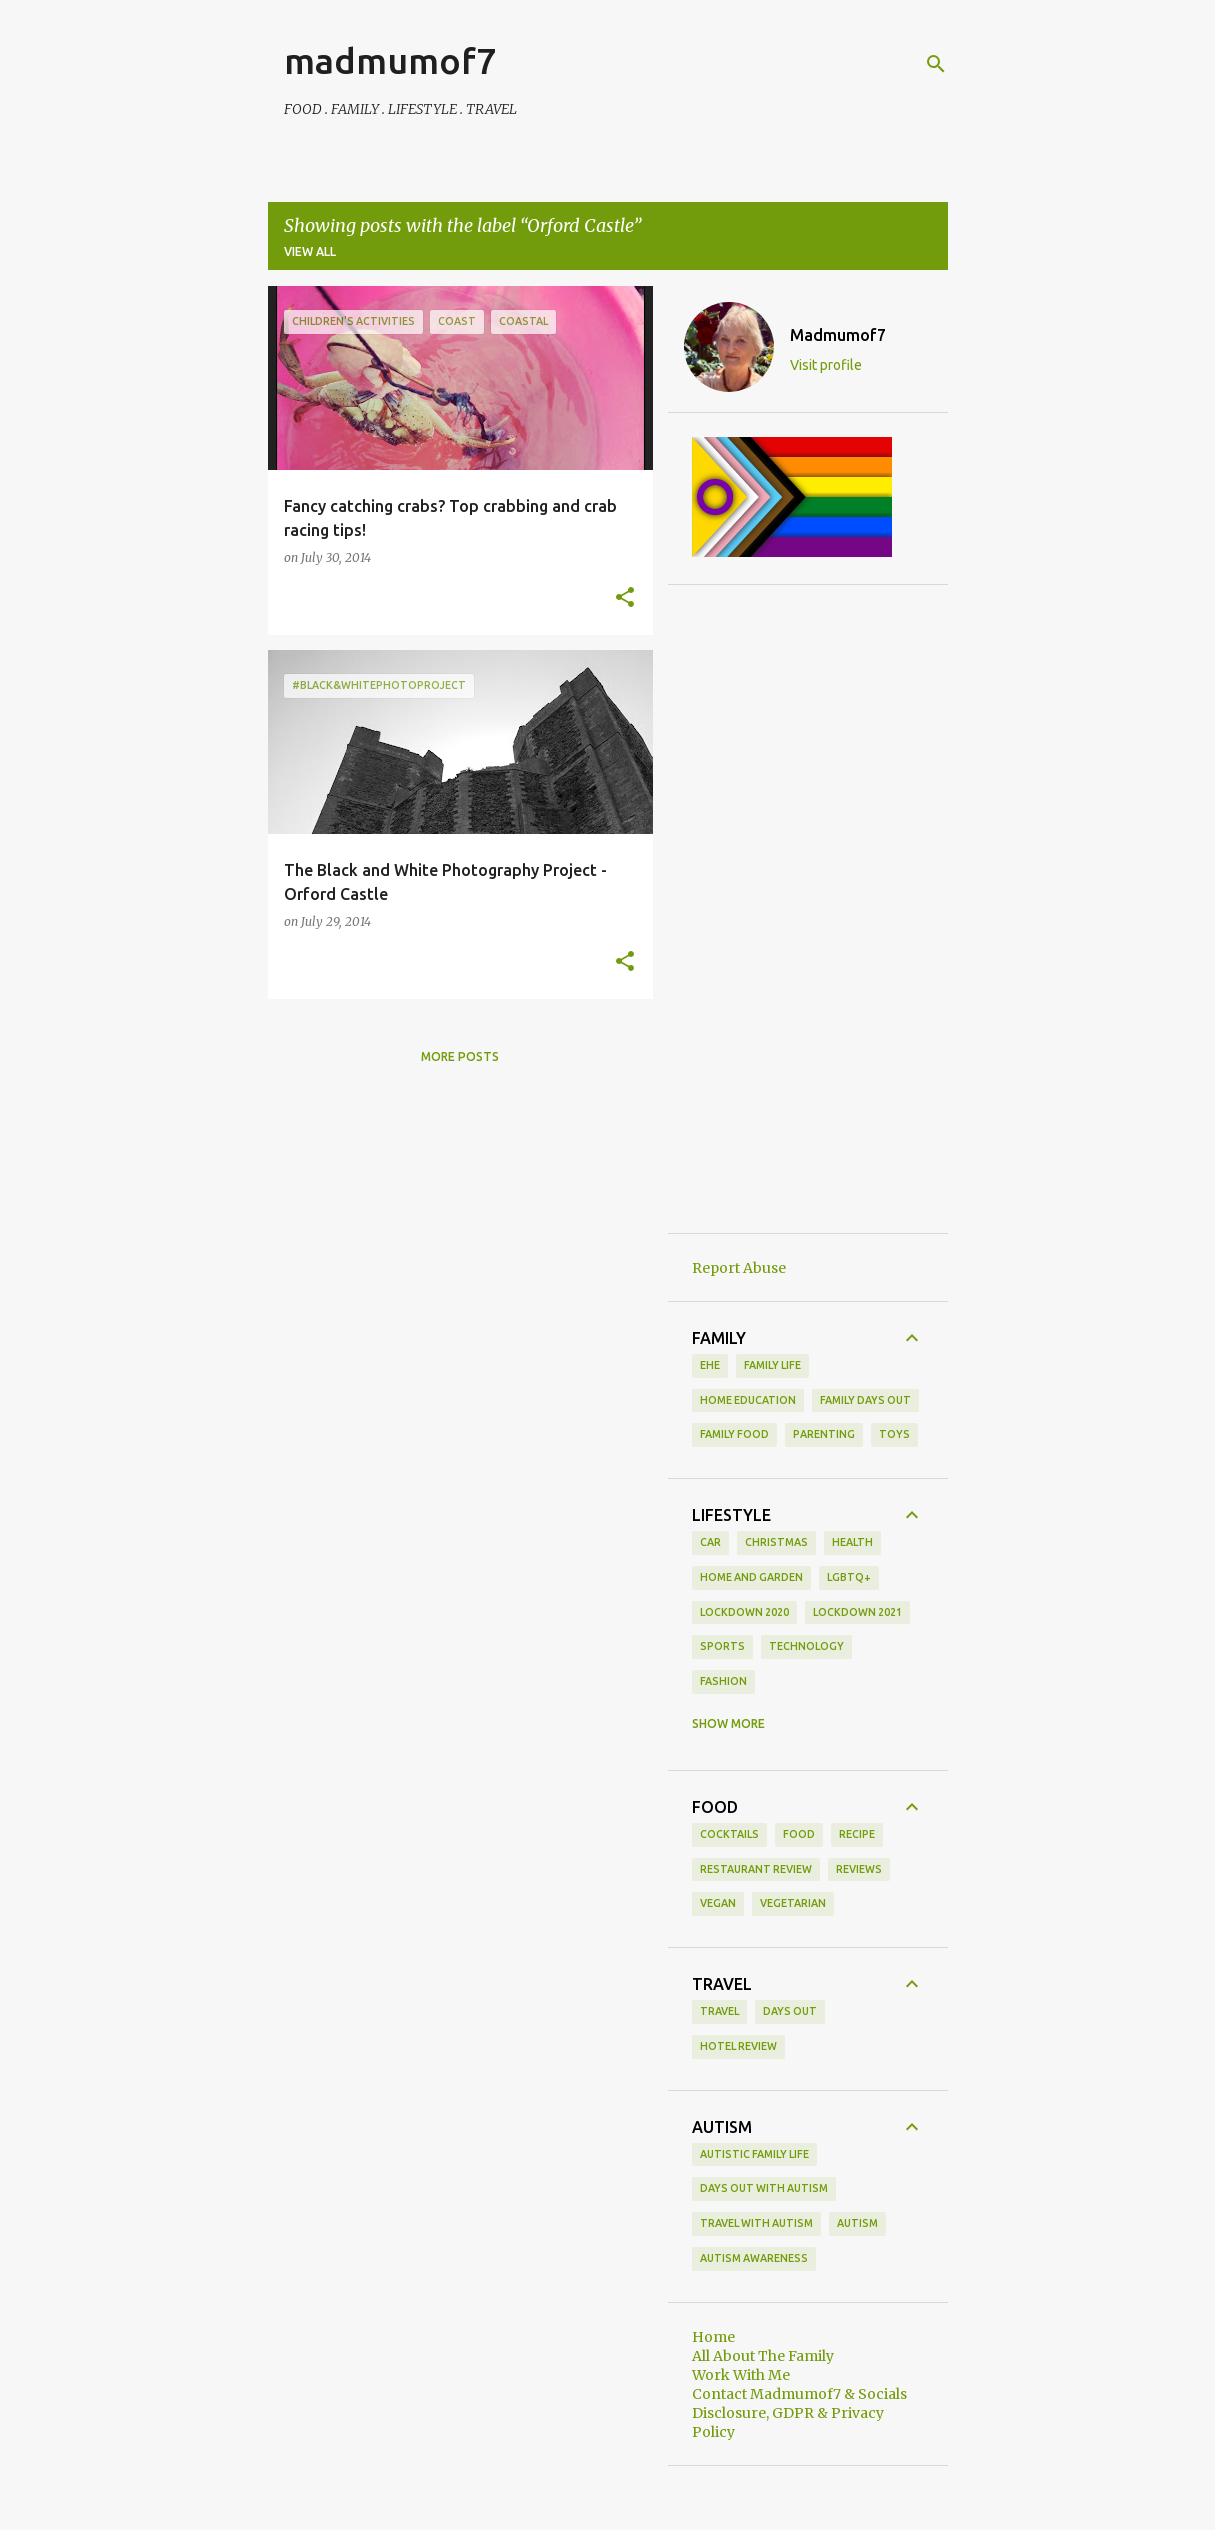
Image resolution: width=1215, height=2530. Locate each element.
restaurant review (756, 1869)
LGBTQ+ (849, 1577)
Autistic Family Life (754, 2154)
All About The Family (763, 2356)
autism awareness (754, 2258)
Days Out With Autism (764, 2188)
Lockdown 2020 (744, 1612)
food (799, 1834)
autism (857, 2223)
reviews (859, 1869)
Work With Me (741, 2375)
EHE (710, 1365)
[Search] (936, 64)
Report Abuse (739, 1268)
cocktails (729, 1834)
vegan (718, 1903)
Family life (772, 1365)
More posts (460, 1056)
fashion (723, 1681)
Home (713, 2337)
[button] (625, 598)
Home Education (748, 1400)
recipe (857, 1834)
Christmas (776, 1542)
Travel (719, 2011)
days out (790, 2011)
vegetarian (793, 1903)
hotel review (738, 2046)
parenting (824, 1434)
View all (310, 251)
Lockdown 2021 (857, 1612)
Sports (722, 1646)
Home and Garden (751, 1577)
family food (734, 1434)
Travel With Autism (756, 2223)
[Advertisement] (808, 909)
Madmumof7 (838, 335)
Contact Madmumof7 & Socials (799, 2394)
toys (894, 1434)
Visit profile (826, 365)
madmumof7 (390, 60)
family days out (865, 1400)
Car (710, 1542)
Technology (806, 1646)
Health (852, 1542)
